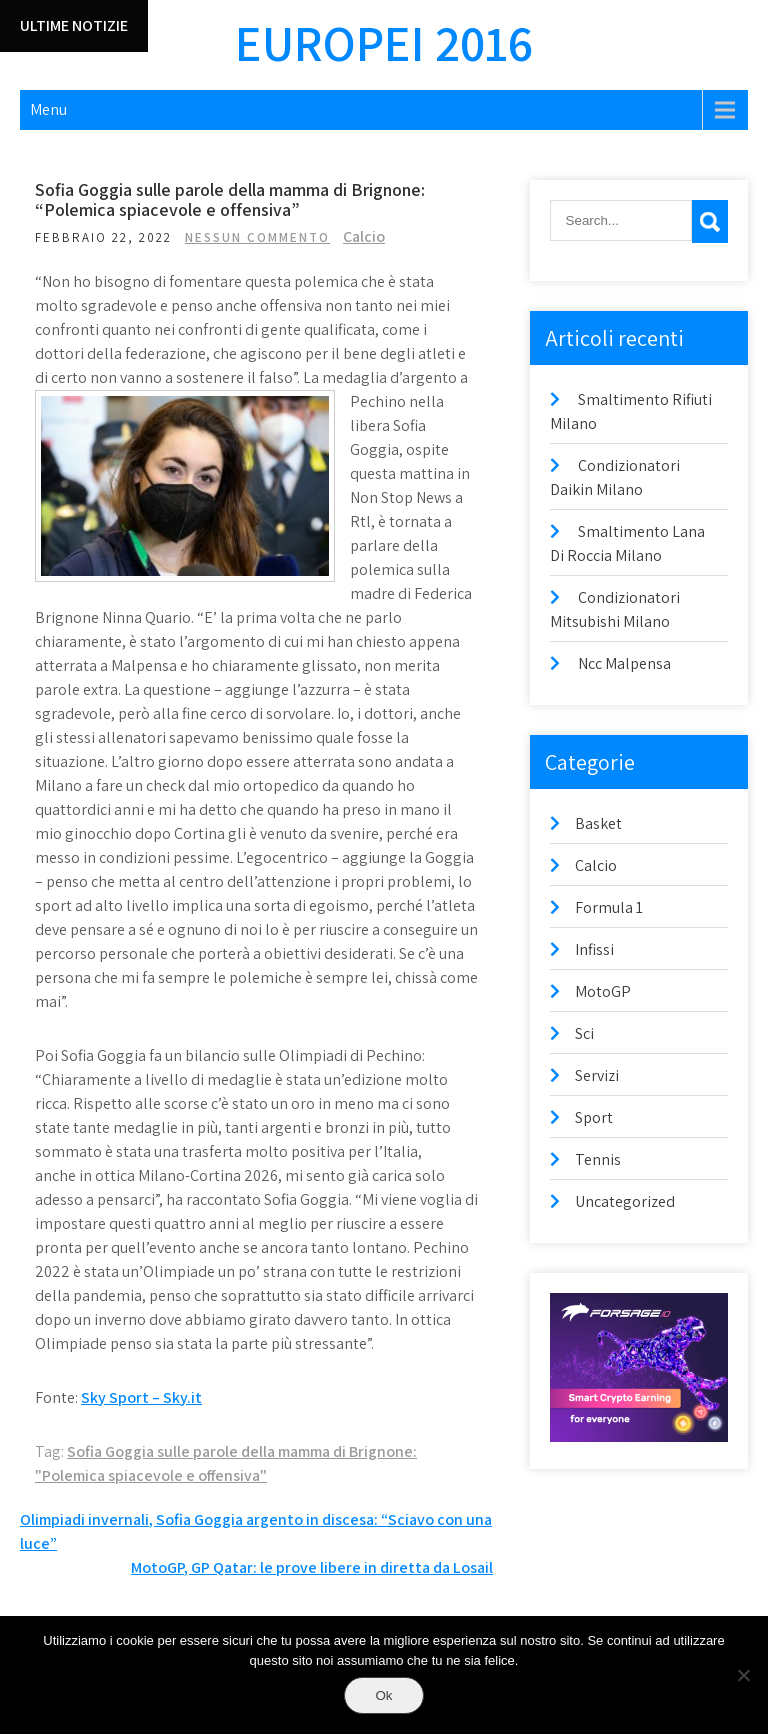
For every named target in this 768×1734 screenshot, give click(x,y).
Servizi (597, 1075)
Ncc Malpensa (624, 663)
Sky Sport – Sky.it (141, 1397)
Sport (594, 1117)
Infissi (594, 949)
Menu (48, 109)
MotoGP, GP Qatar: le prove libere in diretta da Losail (312, 1567)
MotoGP (603, 991)
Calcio (364, 236)
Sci (584, 1033)
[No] (743, 1675)
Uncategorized (625, 1201)
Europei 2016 (384, 42)
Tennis (598, 1159)
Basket (598, 823)
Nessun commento (257, 237)
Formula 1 (609, 907)
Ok (383, 1695)
